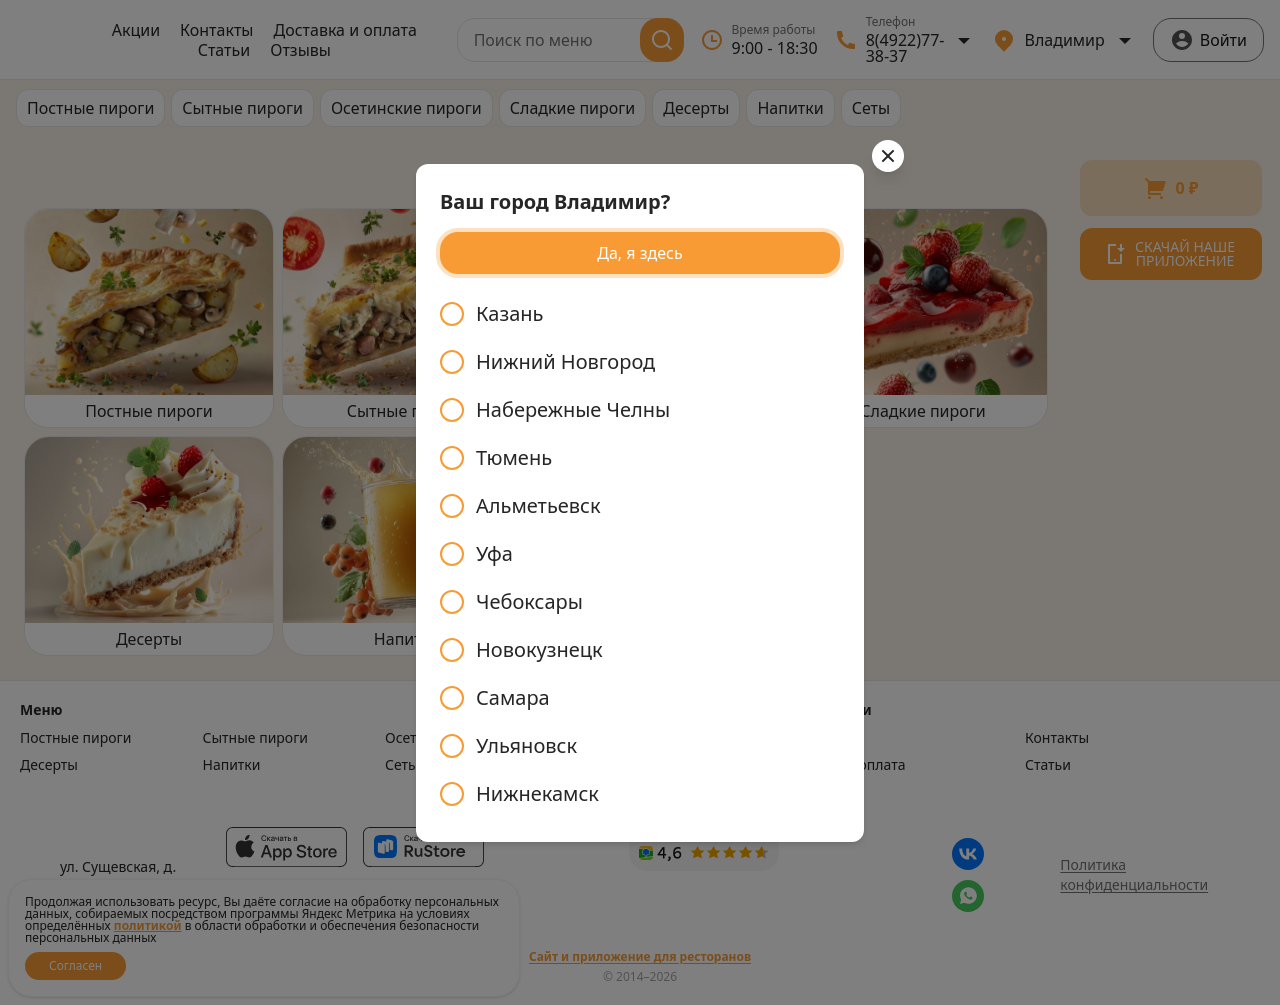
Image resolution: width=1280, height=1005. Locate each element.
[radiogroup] (640, 554)
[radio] (640, 314)
